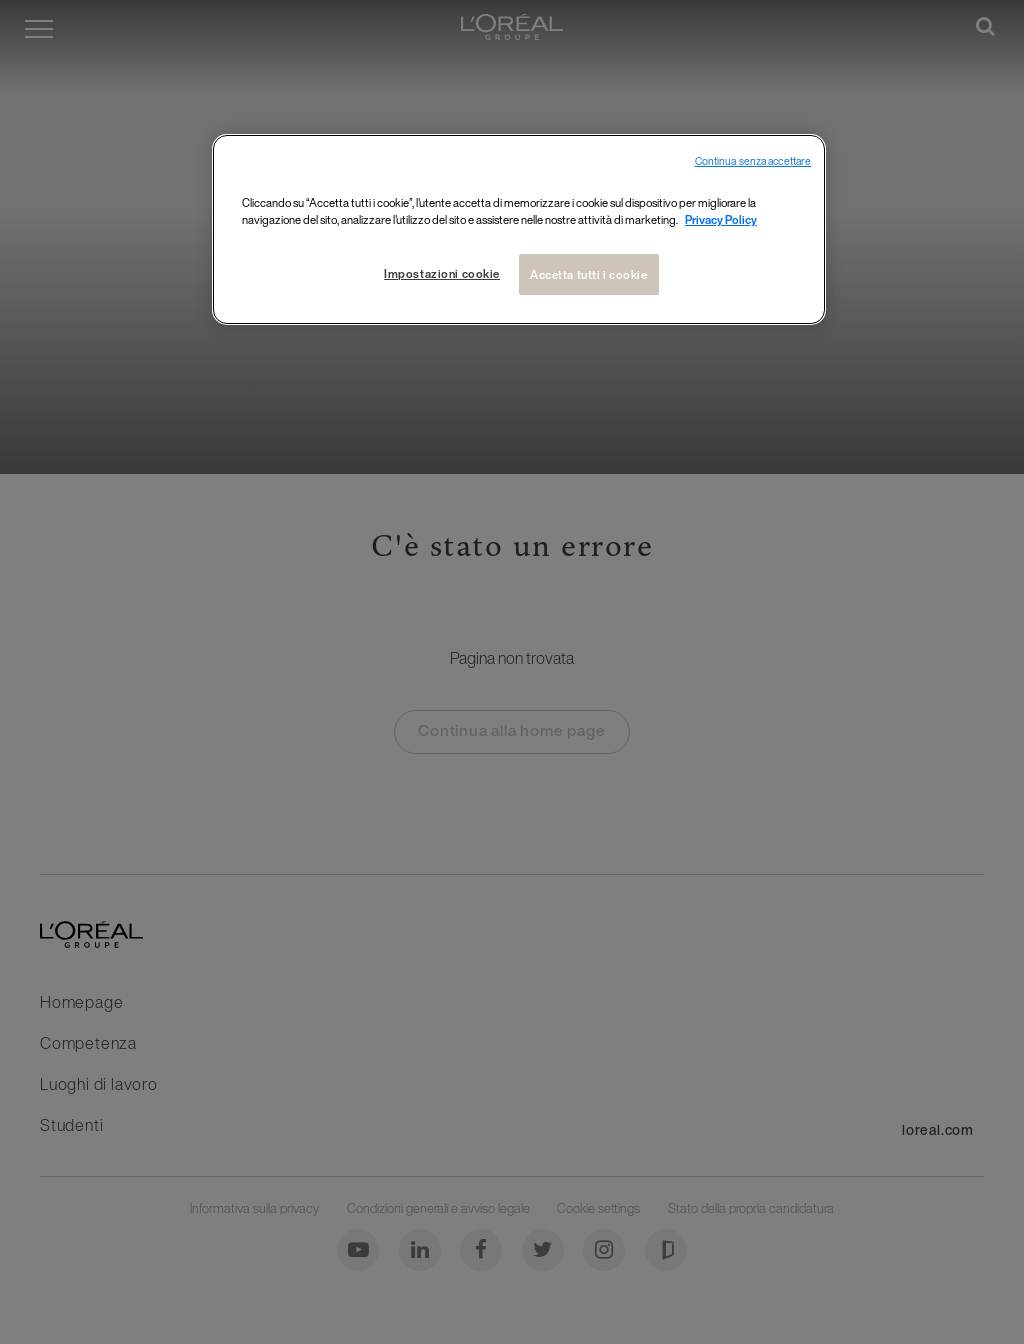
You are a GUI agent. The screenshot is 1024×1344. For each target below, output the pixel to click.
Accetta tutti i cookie (589, 274)
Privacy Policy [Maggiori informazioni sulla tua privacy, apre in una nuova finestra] (721, 219)
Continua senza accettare (753, 161)
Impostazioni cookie (440, 273)
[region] (519, 230)
